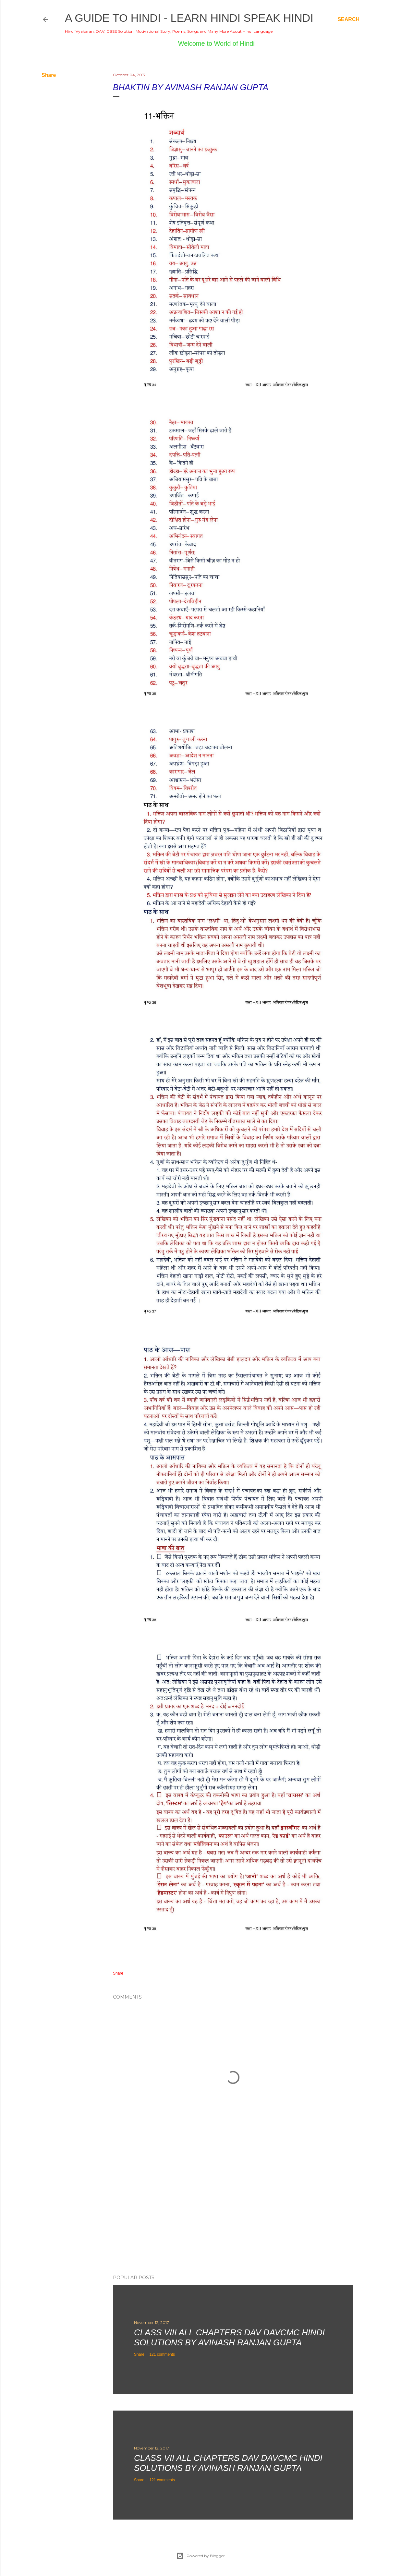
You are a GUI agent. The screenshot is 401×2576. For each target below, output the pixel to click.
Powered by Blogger (200, 2556)
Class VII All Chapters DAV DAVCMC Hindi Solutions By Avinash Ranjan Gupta (228, 2463)
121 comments (162, 2354)
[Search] (348, 19)
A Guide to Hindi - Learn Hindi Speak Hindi (189, 18)
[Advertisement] (233, 2213)
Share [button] (49, 75)
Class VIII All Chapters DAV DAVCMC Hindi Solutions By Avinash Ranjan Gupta (229, 2337)
